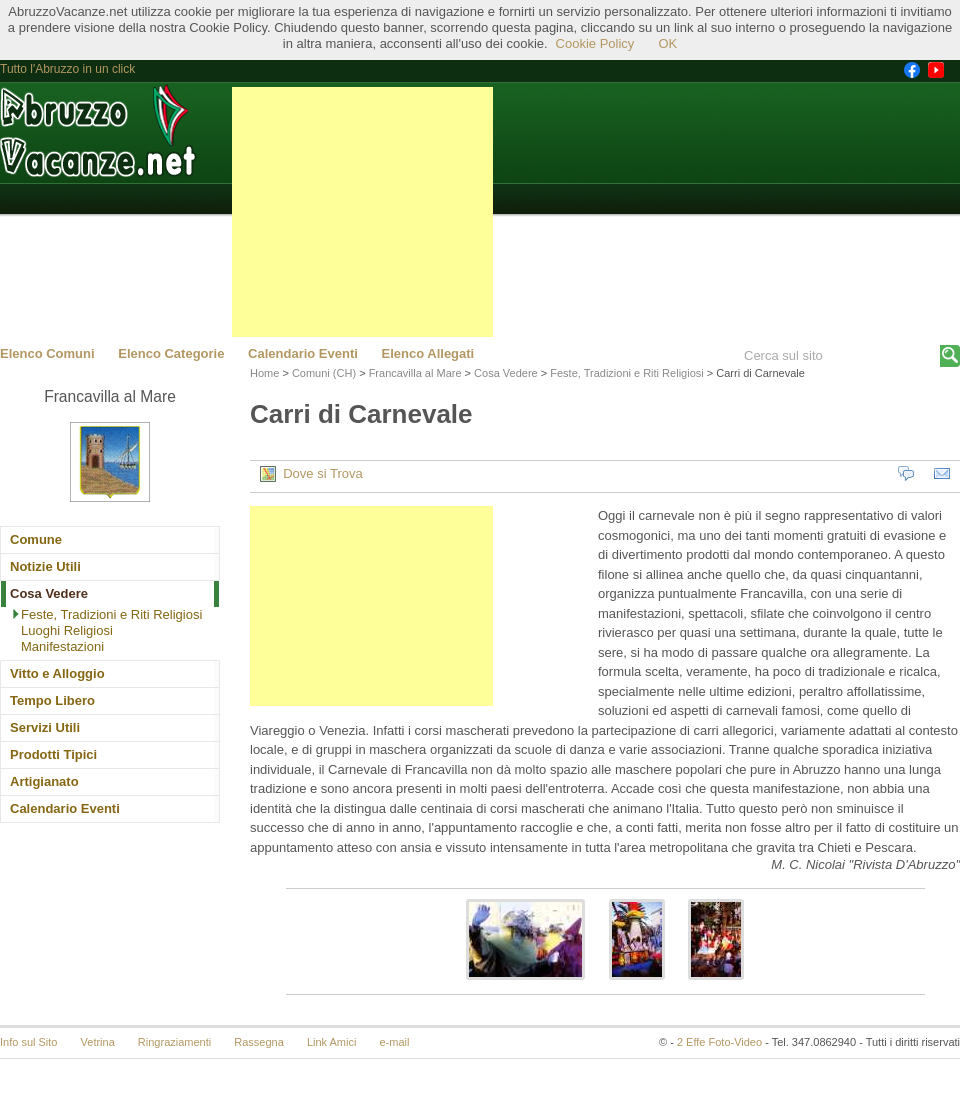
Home (264, 373)
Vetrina (98, 1042)
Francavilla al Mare (415, 373)
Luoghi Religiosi (67, 630)
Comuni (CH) (324, 373)
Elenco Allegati (428, 353)
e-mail (395, 1042)
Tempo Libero (52, 700)
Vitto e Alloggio (57, 673)
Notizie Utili (45, 566)
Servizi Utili (45, 727)
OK (667, 43)
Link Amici (332, 1042)
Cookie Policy (595, 43)
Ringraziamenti (174, 1042)
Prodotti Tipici (53, 754)
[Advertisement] (362, 212)
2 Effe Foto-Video (719, 1042)
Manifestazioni (62, 646)
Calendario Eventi (303, 353)
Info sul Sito (28, 1042)
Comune (36, 539)
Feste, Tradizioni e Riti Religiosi (111, 614)
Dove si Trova (311, 474)
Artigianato (44, 781)
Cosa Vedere (49, 593)
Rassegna (259, 1042)
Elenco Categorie (171, 353)
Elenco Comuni (47, 353)
